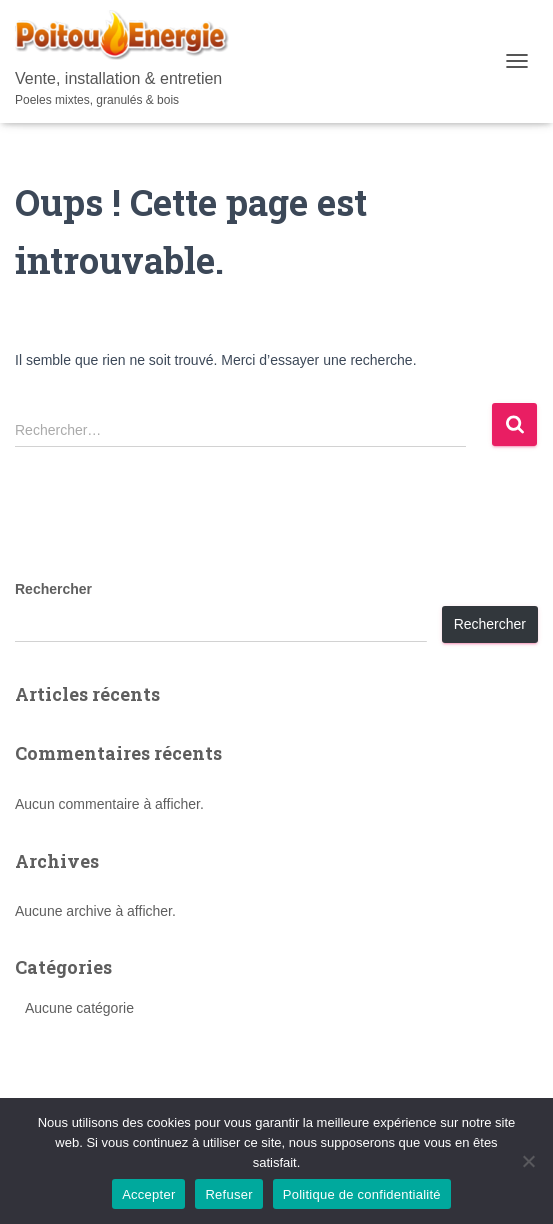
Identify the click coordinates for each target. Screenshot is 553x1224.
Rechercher (53, 589)
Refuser (228, 1194)
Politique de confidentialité (362, 1194)
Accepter (148, 1194)
